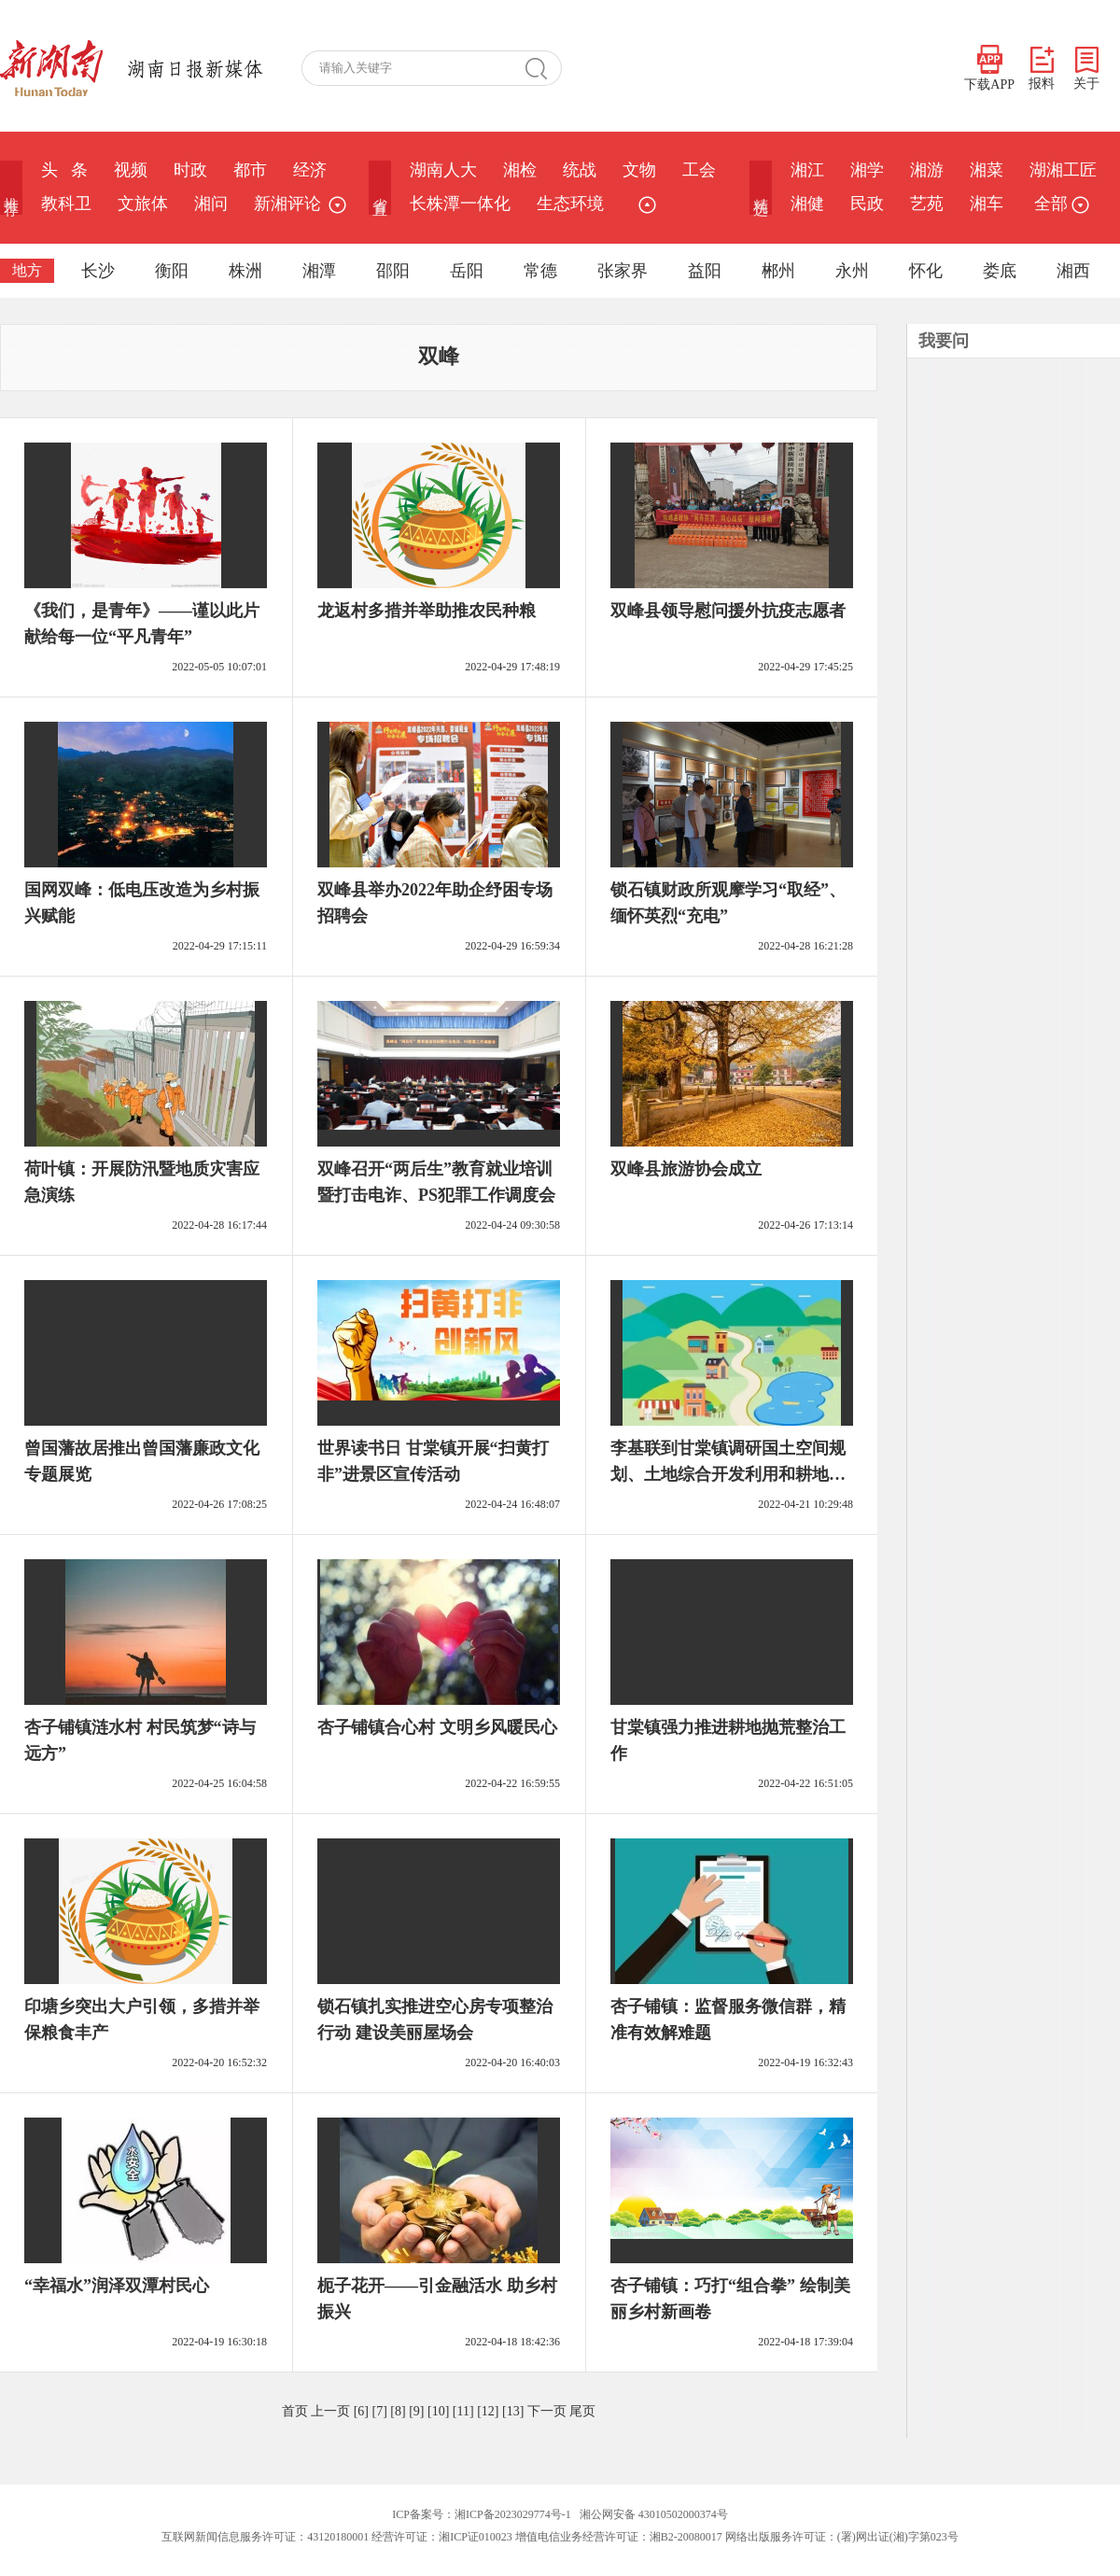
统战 (579, 170)
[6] (361, 2411)
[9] (416, 2411)
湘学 (867, 170)
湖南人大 (443, 170)
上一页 (330, 2411)
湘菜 (986, 170)
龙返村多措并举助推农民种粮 (426, 610)
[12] (487, 2411)
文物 (639, 170)
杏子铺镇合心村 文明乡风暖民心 (437, 1727)
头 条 (64, 170)
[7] (379, 2411)
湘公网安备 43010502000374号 (654, 2514)
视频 (130, 170)
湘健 (807, 203)
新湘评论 (287, 203)
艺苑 (927, 203)
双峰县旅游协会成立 (686, 1169)
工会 (699, 170)
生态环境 (570, 203)
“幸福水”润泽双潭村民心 (116, 2285)
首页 (295, 2411)
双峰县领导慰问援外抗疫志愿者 (728, 610)
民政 (867, 203)
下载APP (989, 68)
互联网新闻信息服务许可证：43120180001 (265, 2536)
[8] (397, 2411)
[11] (463, 2411)
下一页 (547, 2411)
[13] (513, 2411)
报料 (1042, 69)
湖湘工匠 (1063, 170)
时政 (190, 170)
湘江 (807, 170)
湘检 (520, 170)
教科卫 (66, 203)
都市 (250, 170)
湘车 (986, 203)
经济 (310, 170)
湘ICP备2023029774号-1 (513, 2514)
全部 (1059, 204)
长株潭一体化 (460, 203)
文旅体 (143, 203)
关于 (1086, 69)
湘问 (211, 203)
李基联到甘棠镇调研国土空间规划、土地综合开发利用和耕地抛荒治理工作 (728, 1474)
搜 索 (543, 68)
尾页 (582, 2411)
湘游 (927, 170)
